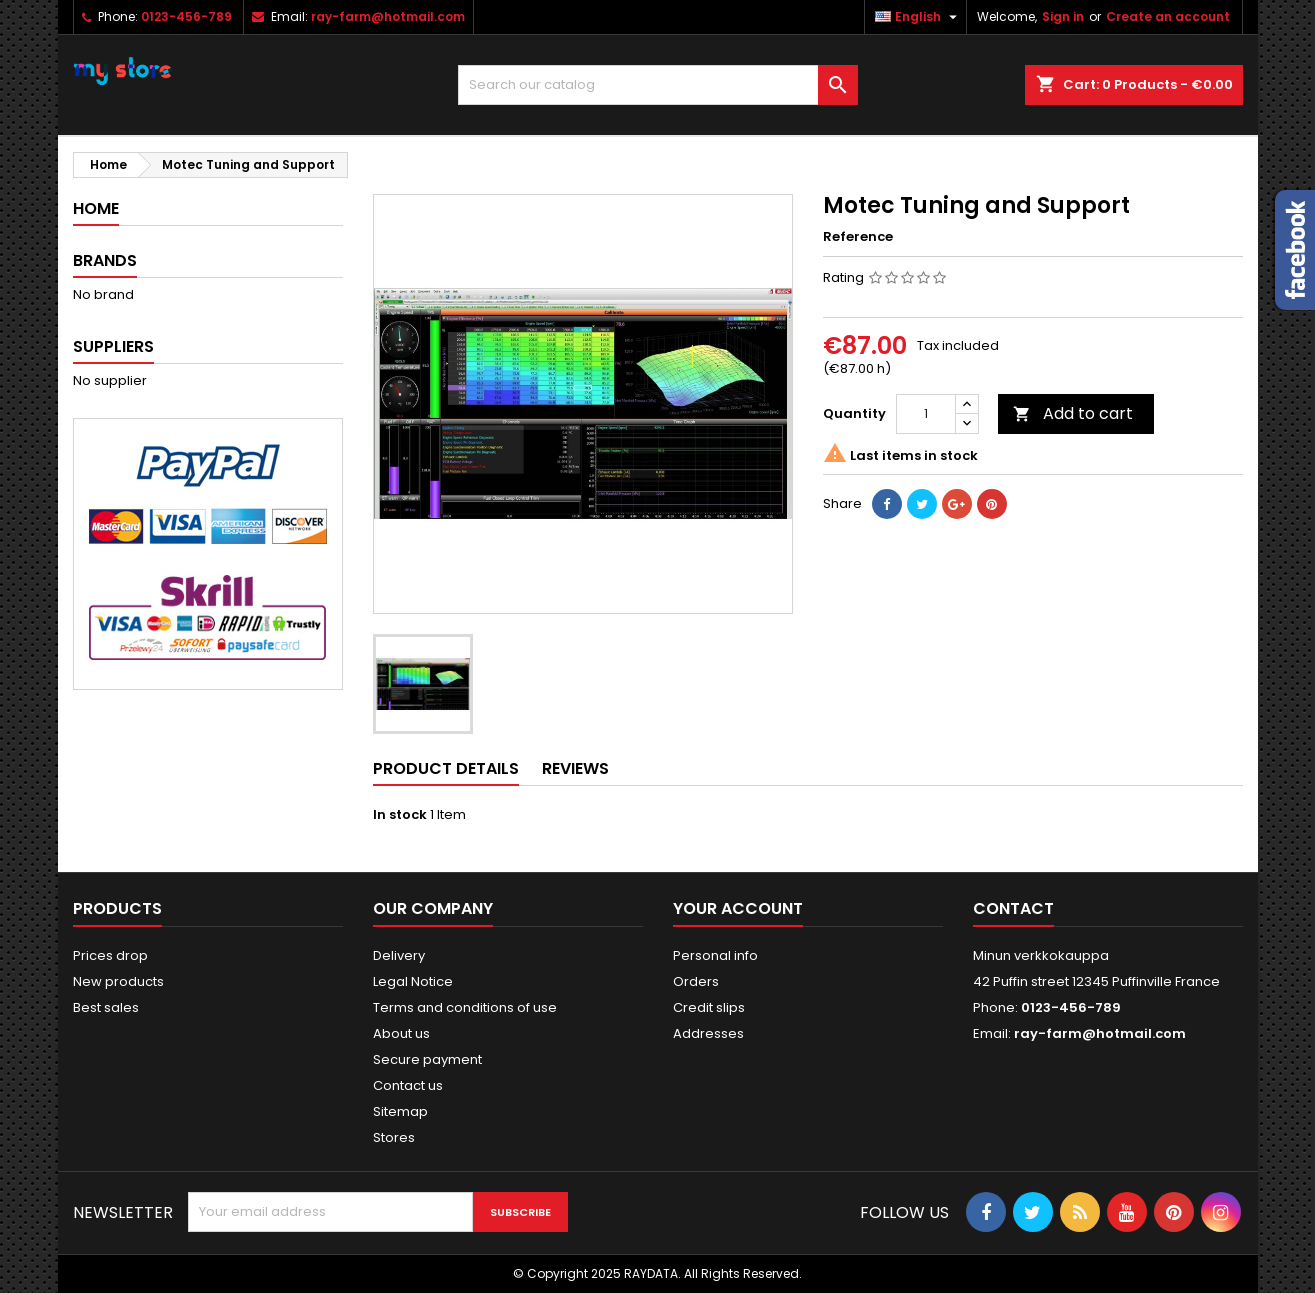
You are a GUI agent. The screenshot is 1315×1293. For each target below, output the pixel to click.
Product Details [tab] (446, 768)
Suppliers (113, 346)
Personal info (715, 955)
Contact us (408, 1085)
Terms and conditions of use (465, 1007)
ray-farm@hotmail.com (388, 16)
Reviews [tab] (575, 768)
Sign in (1063, 16)
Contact (1013, 908)
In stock (400, 815)
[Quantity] (926, 414)
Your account (738, 908)
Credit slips (709, 1007)
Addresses (708, 1033)
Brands (105, 260)
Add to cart (1073, 413)
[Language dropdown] (918, 17)
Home (96, 208)
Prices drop (110, 955)
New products (118, 981)
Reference (858, 237)
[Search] (658, 85)
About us (401, 1033)
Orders (696, 981)
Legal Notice (413, 981)
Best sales (106, 1007)
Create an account (1168, 16)
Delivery (399, 955)
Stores (394, 1137)
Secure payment (427, 1059)
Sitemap (400, 1111)
